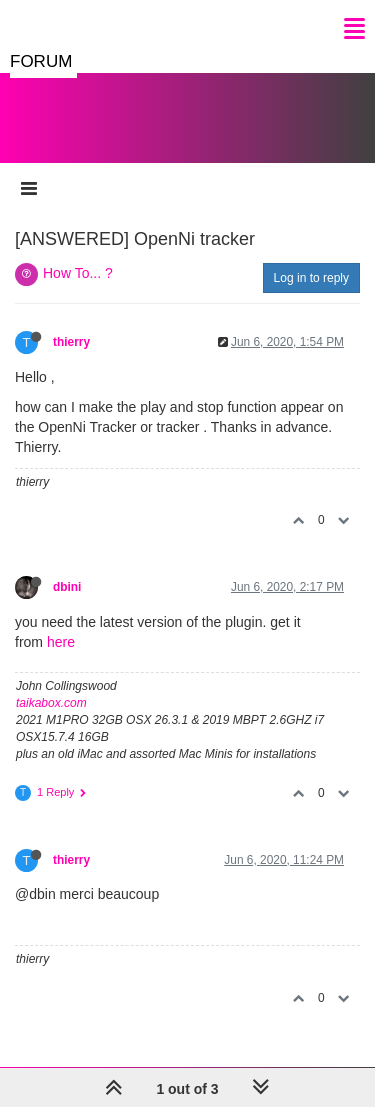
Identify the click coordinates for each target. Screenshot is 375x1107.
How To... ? (78, 273)
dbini (67, 587)
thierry (71, 342)
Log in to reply (311, 278)
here (61, 642)
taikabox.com (51, 703)
